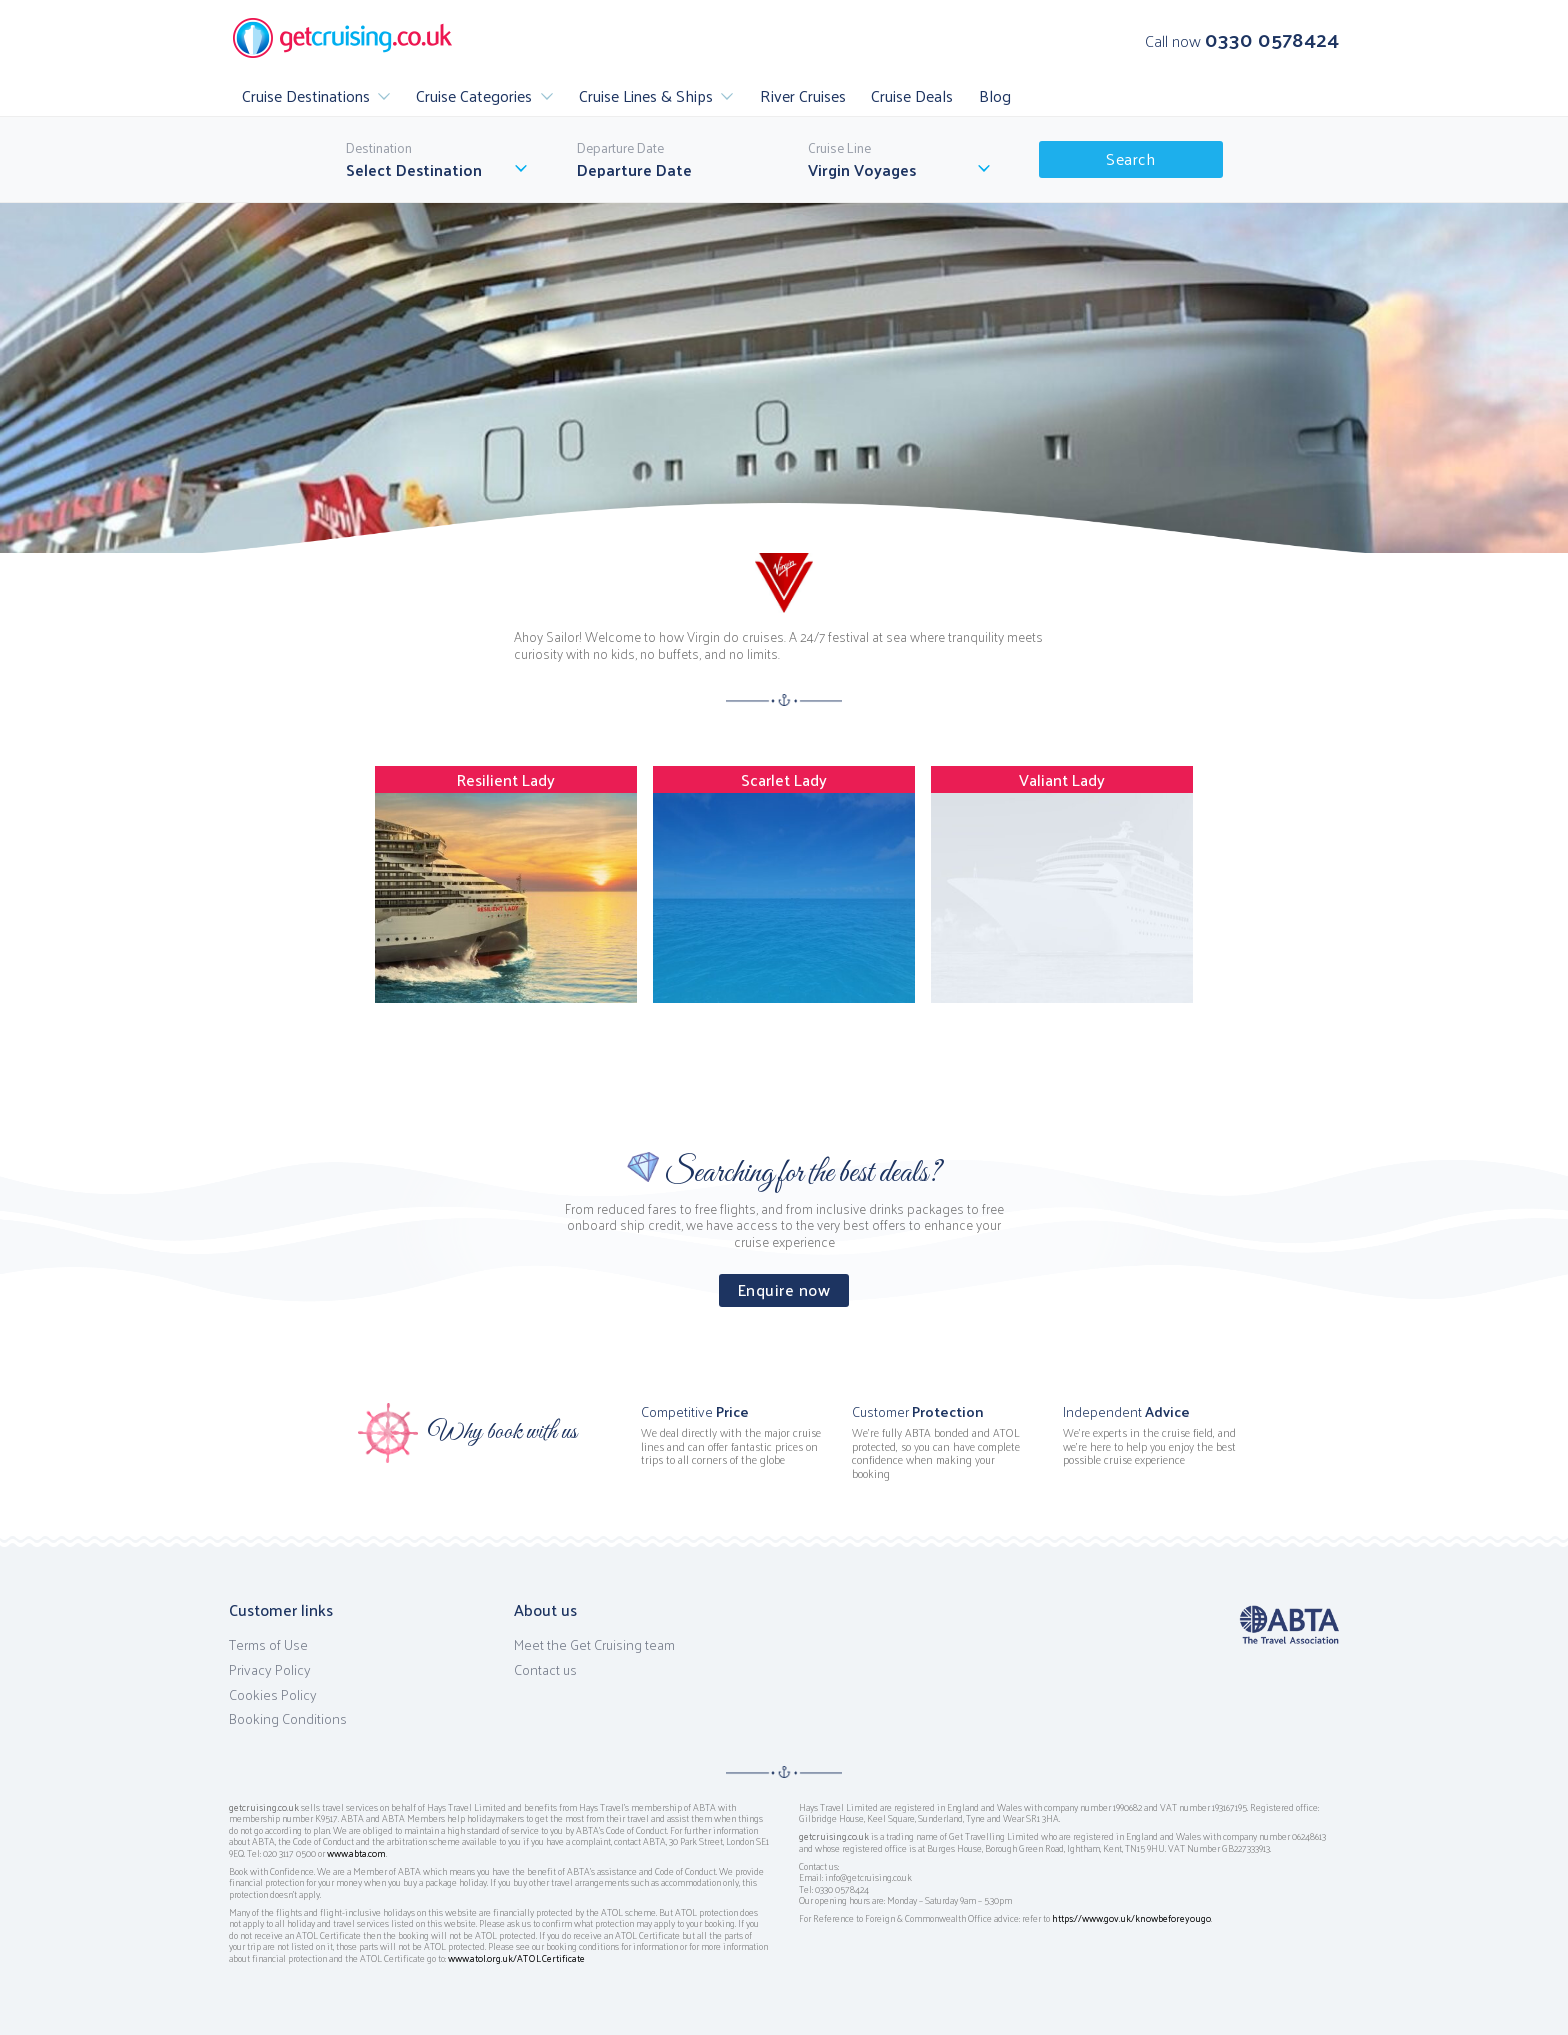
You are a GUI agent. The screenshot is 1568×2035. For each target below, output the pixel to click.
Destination (379, 148)
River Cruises (803, 95)
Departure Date (620, 148)
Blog (995, 95)
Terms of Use (268, 1645)
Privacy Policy (270, 1670)
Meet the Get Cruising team (594, 1645)
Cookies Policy (273, 1695)
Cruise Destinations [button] (306, 95)
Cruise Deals (912, 95)
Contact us (545, 1670)
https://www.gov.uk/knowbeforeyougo (1131, 1918)
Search (1130, 158)
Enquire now (784, 1289)
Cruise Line (839, 148)
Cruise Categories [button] (474, 95)
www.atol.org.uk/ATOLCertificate (516, 1958)
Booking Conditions (288, 1719)
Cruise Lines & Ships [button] (646, 95)
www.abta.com (356, 1853)
